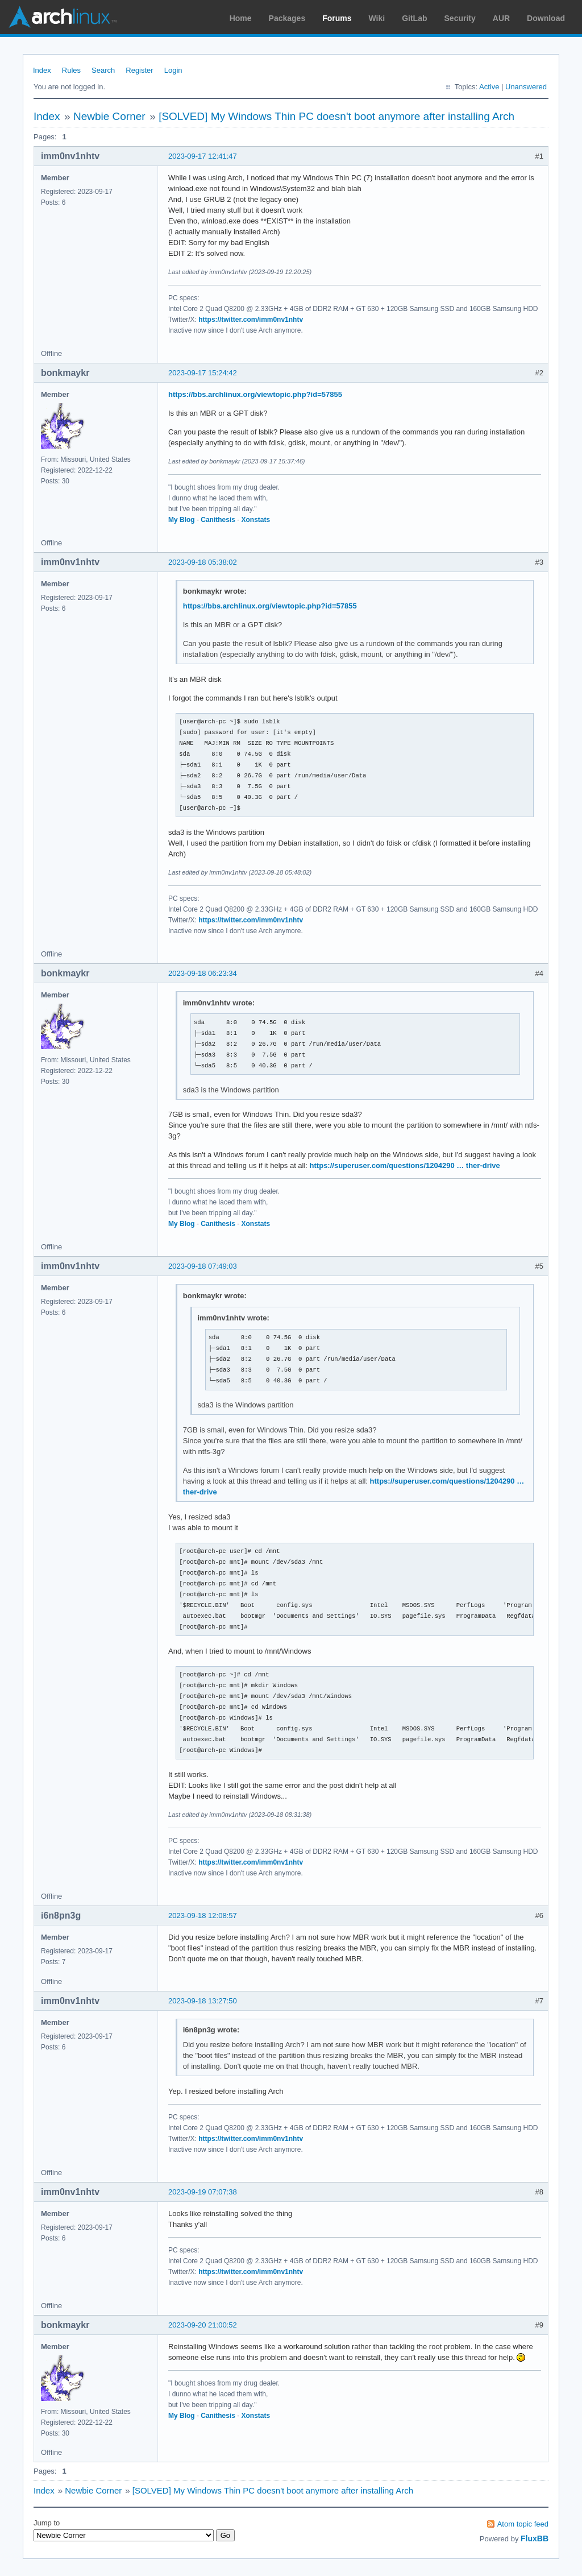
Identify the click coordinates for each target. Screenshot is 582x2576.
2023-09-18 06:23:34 (202, 973)
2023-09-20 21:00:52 (202, 2325)
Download (546, 18)
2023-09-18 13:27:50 (202, 2001)
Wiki (377, 18)
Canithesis (218, 520)
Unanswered (526, 86)
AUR (501, 18)
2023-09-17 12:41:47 (202, 156)
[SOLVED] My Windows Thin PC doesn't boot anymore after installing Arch (336, 116)
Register (139, 70)
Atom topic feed (522, 2524)
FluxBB (534, 2538)
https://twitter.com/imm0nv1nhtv (250, 320)
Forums (336, 18)
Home (241, 18)
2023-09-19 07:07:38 (202, 2192)
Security (460, 18)
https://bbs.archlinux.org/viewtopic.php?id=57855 (255, 394)
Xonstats (256, 520)
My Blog (181, 520)
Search (103, 70)
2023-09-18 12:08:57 (202, 1915)
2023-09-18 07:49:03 (202, 1266)
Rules (71, 70)
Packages (287, 18)
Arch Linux (63, 17)
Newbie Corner (109, 116)
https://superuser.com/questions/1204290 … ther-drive (405, 1165)
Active (489, 86)
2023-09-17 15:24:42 (202, 372)
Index (42, 70)
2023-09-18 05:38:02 (202, 562)
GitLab (414, 18)
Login (173, 70)
